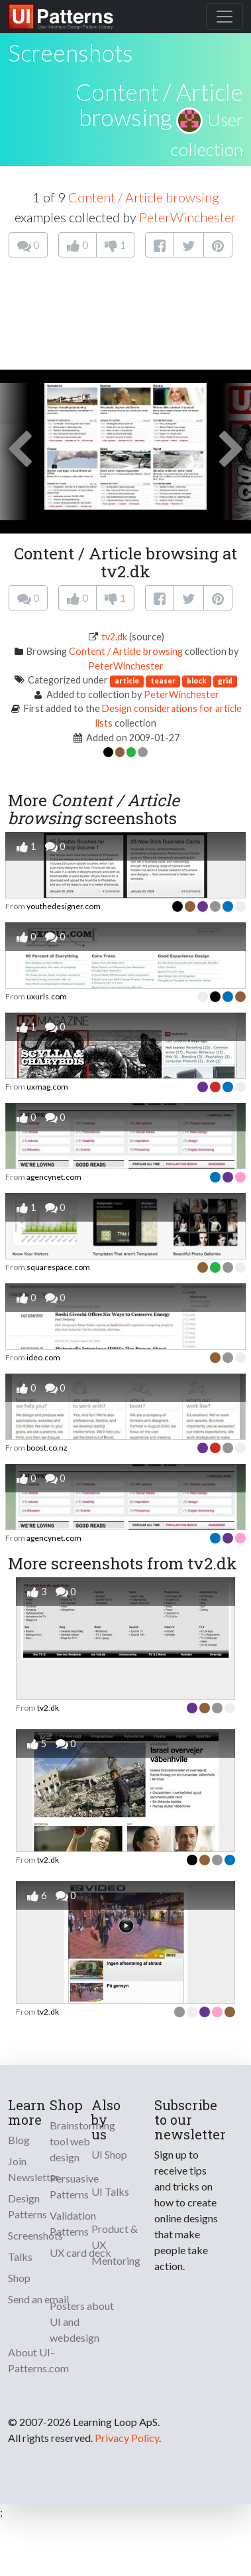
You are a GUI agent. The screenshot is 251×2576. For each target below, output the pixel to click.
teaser (163, 680)
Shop (19, 2277)
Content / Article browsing (159, 104)
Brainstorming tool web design (82, 2141)
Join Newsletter (34, 2169)
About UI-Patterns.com (38, 2360)
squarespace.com (58, 1267)
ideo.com (43, 1357)
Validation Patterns (73, 2223)
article (127, 680)
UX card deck (80, 2252)
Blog (19, 2139)
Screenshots (35, 2235)
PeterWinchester (187, 217)
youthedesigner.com (63, 906)
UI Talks (110, 2191)
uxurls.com (46, 996)
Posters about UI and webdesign (82, 2321)
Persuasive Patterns (74, 2186)
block (197, 680)
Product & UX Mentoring (115, 2244)
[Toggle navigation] (224, 16)
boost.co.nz (47, 1448)
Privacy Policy (127, 2437)
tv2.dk (114, 636)
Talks (20, 2256)
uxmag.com (47, 1087)
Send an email (38, 2299)
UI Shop (109, 2154)
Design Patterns (27, 2206)
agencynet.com (53, 1177)
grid (225, 680)
